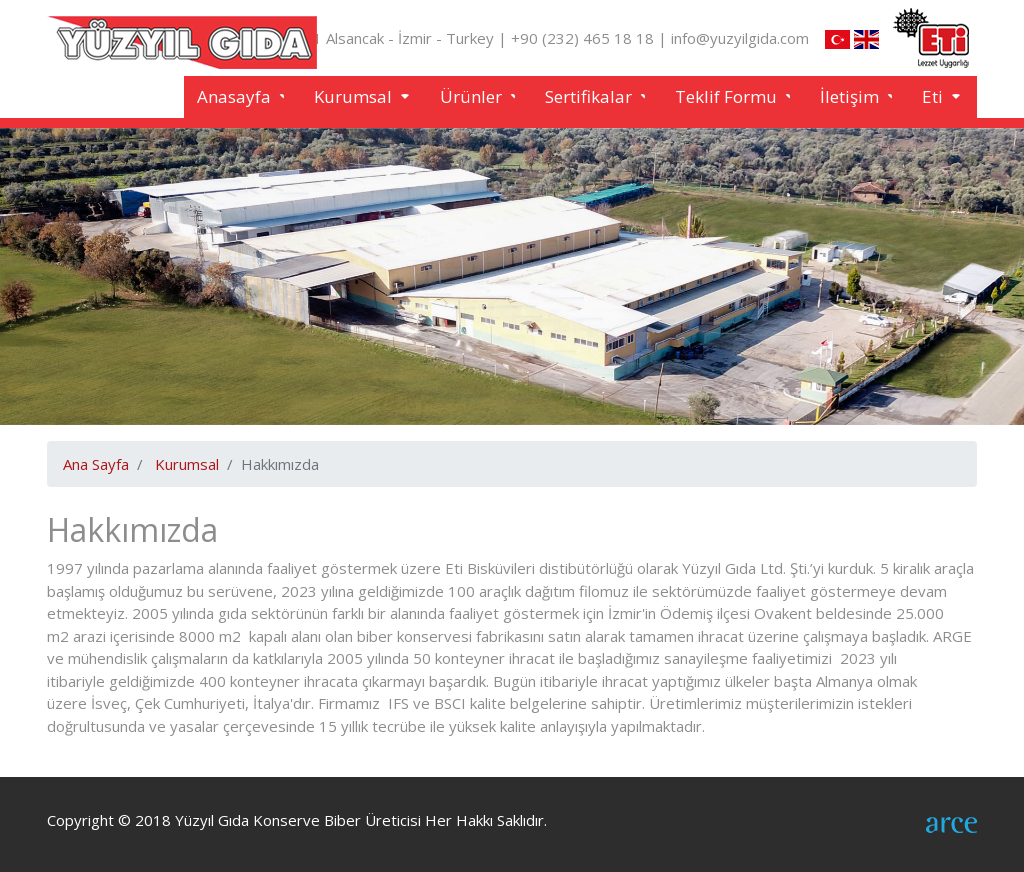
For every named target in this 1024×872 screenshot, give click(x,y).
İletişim (851, 96)
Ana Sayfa (96, 464)
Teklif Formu (728, 96)
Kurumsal (355, 96)
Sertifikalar (590, 96)
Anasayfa (236, 96)
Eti (934, 96)
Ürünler (473, 96)
